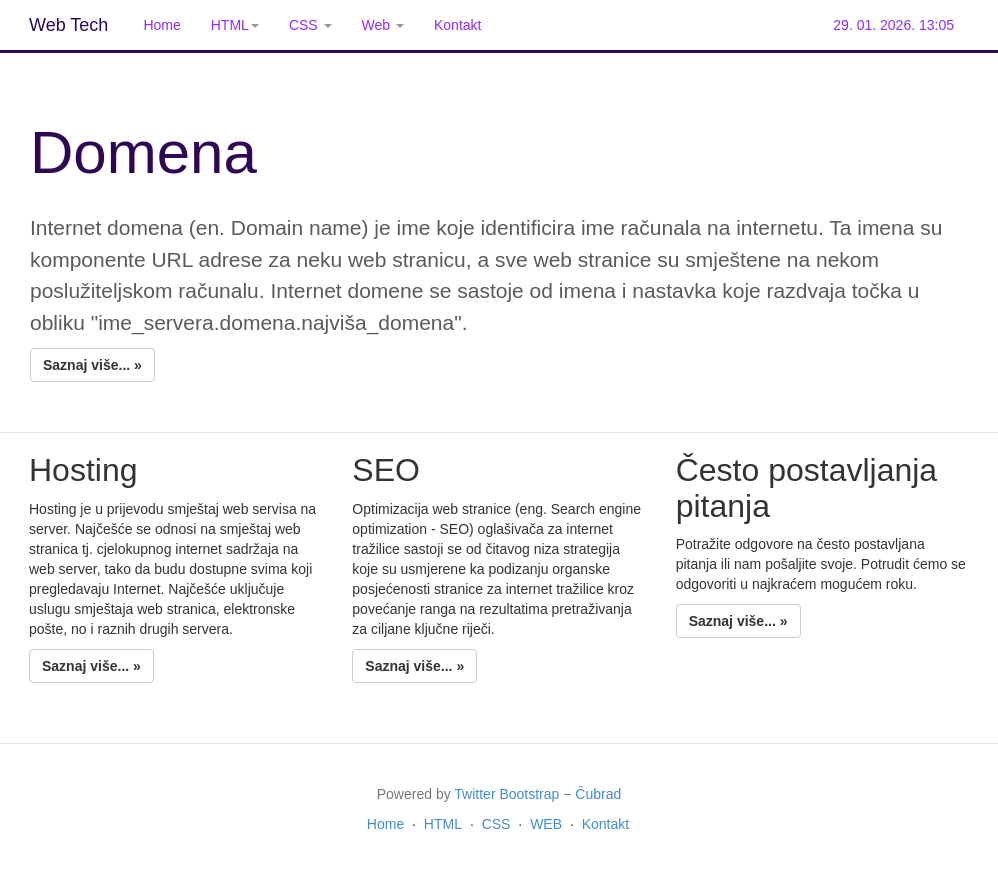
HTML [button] (235, 25)
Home (161, 25)
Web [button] (383, 25)
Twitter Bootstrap (506, 794)
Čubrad (598, 794)
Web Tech (68, 25)
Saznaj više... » (92, 365)
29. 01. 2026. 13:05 (893, 25)
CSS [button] (310, 25)
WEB (546, 824)
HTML (443, 824)
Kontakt (457, 25)
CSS (496, 824)
